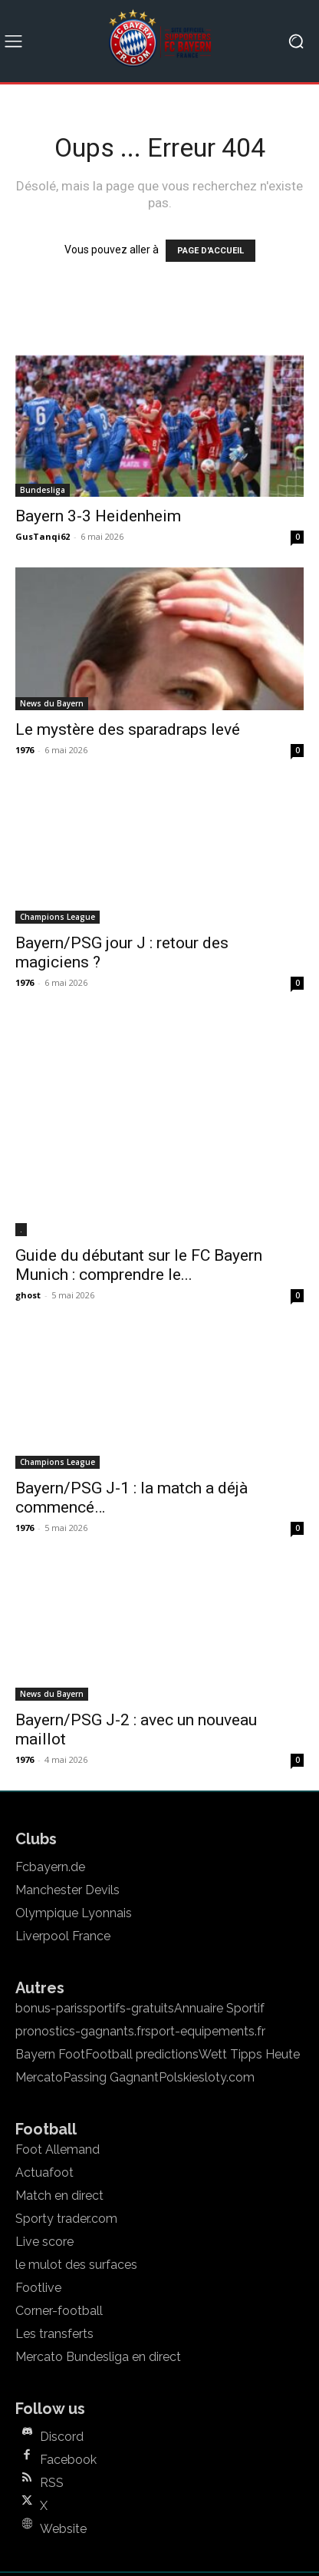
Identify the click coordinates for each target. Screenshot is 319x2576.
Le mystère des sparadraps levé (127, 729)
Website (63, 2448)
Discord (62, 2356)
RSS (52, 2402)
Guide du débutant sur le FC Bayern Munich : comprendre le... (138, 1184)
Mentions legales (82, 2523)
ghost (28, 1214)
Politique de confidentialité (216, 2523)
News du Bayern (52, 703)
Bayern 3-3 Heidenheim (98, 516)
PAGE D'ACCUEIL (210, 251)
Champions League (57, 916)
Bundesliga (42, 489)
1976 (24, 750)
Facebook (68, 2379)
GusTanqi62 (42, 536)
